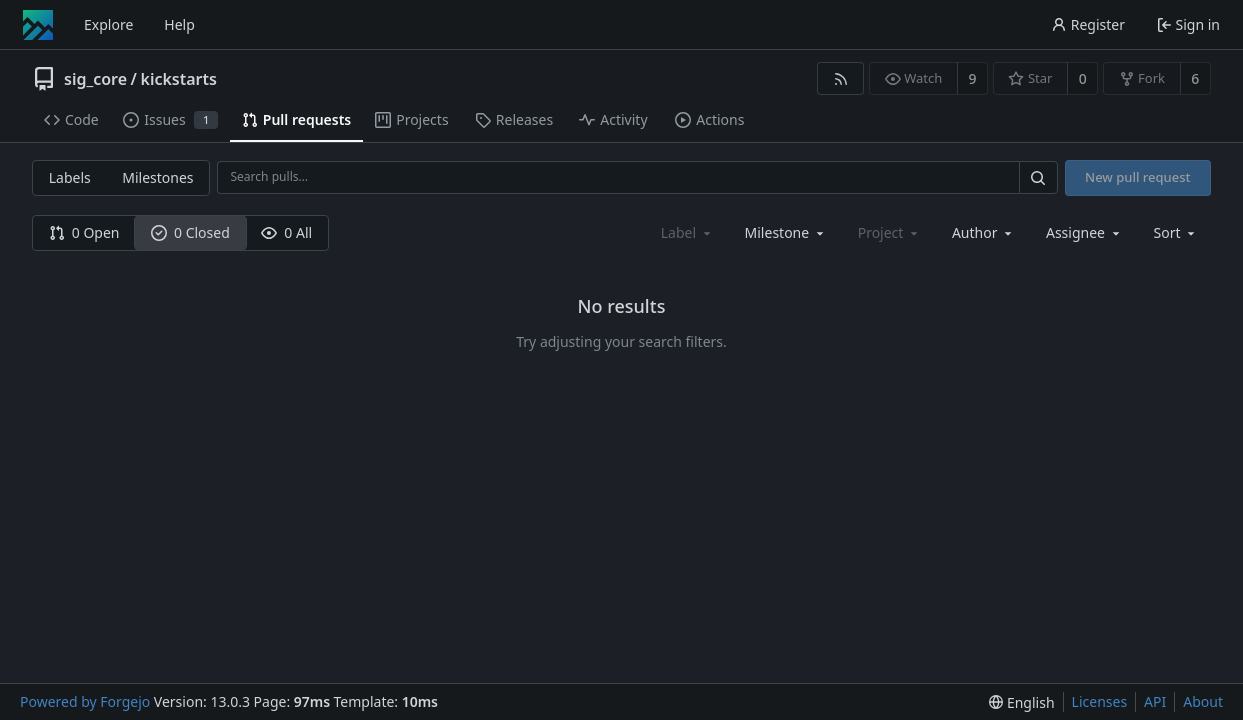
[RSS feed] (840, 78)
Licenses (1100, 701)
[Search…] (1038, 177)
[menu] (1176, 232)
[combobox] (786, 232)
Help (179, 24)
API (1155, 701)
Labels (70, 177)
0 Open (84, 232)
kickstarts (178, 79)
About (1203, 701)
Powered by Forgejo (85, 701)
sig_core (95, 79)
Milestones (157, 177)
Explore (108, 24)
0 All (286, 232)
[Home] (38, 25)
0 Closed (190, 232)
